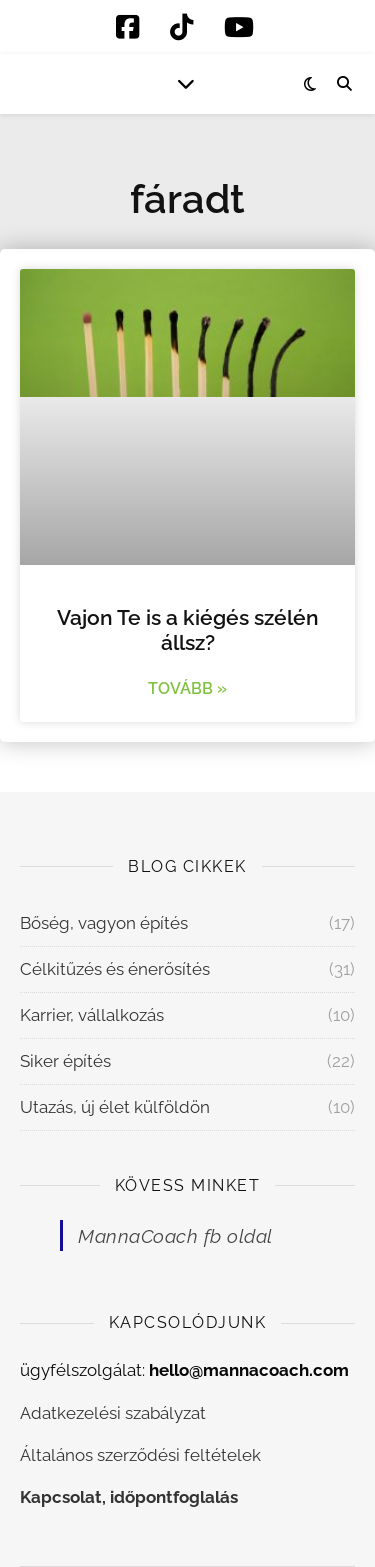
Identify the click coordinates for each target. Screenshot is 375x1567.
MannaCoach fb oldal (175, 1236)
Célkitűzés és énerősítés (115, 969)
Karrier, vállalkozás (92, 1015)
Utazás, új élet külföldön (115, 1107)
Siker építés (65, 1061)
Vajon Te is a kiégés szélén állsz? (188, 630)
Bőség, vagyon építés (104, 923)
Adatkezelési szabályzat (113, 1413)
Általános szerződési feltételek (140, 1455)
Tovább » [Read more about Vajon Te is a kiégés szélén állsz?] (187, 688)
